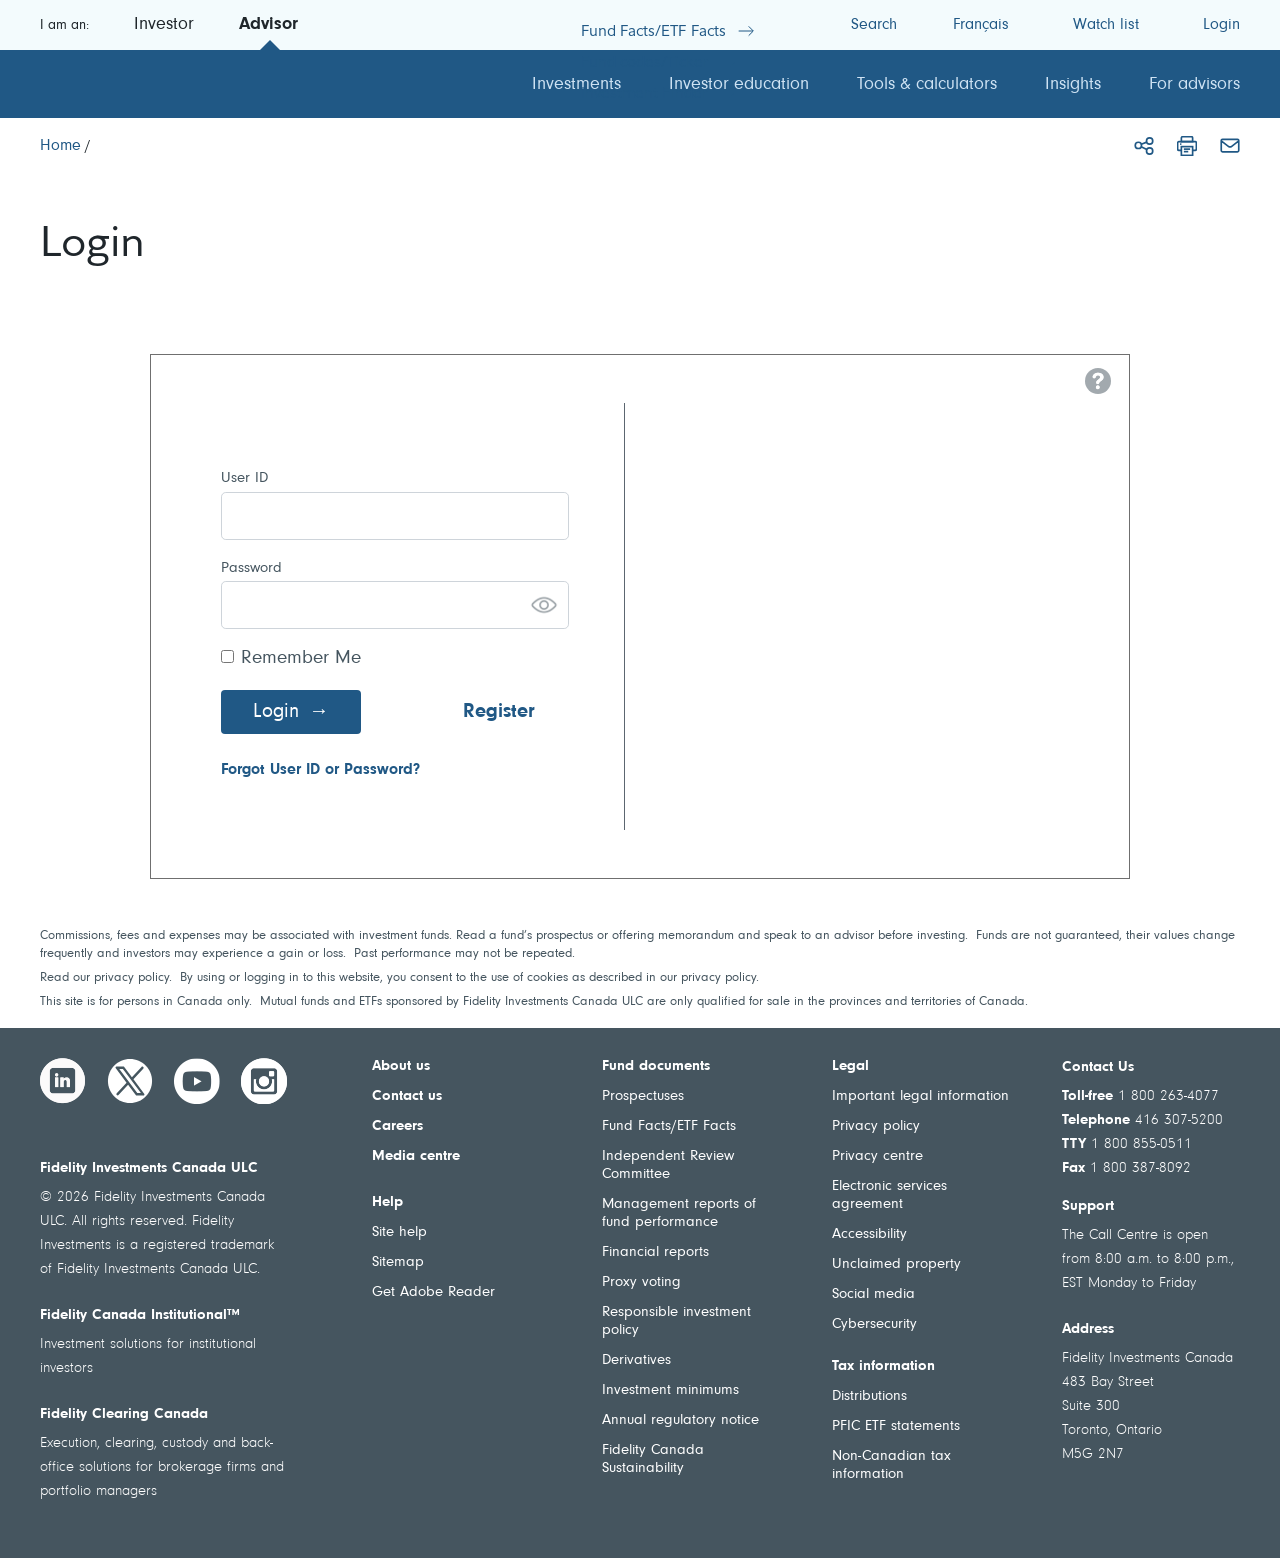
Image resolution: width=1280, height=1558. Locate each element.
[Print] (1187, 146)
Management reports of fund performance (679, 1213)
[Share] (1144, 146)
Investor (164, 25)
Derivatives (636, 1360)
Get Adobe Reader (433, 1292)
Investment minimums (670, 1390)
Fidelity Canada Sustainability (653, 1459)
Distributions (869, 1396)
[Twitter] (130, 1081)
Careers (397, 1126)
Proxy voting (641, 1282)
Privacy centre (877, 1156)
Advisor (268, 25)
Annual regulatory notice (680, 1420)
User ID (244, 478)
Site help (399, 1232)
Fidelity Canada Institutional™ (140, 1315)
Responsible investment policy (676, 1321)
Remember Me (301, 658)
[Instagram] (264, 1081)
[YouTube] (197, 1081)
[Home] (60, 146)
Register (499, 712)
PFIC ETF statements (896, 1426)
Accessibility (869, 1234)
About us (401, 1066)
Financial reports (655, 1252)
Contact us (407, 1096)
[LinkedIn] (63, 1081)
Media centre (416, 1156)
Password (251, 568)
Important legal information (920, 1096)
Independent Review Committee (668, 1165)
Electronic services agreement (889, 1195)
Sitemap (398, 1262)
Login (276, 712)
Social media (873, 1294)
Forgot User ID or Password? (320, 770)
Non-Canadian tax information (891, 1465)
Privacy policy (876, 1126)
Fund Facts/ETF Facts (669, 1126)
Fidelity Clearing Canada (124, 1414)
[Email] (1230, 146)
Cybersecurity (874, 1324)
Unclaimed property (896, 1264)
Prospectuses (643, 1096)
